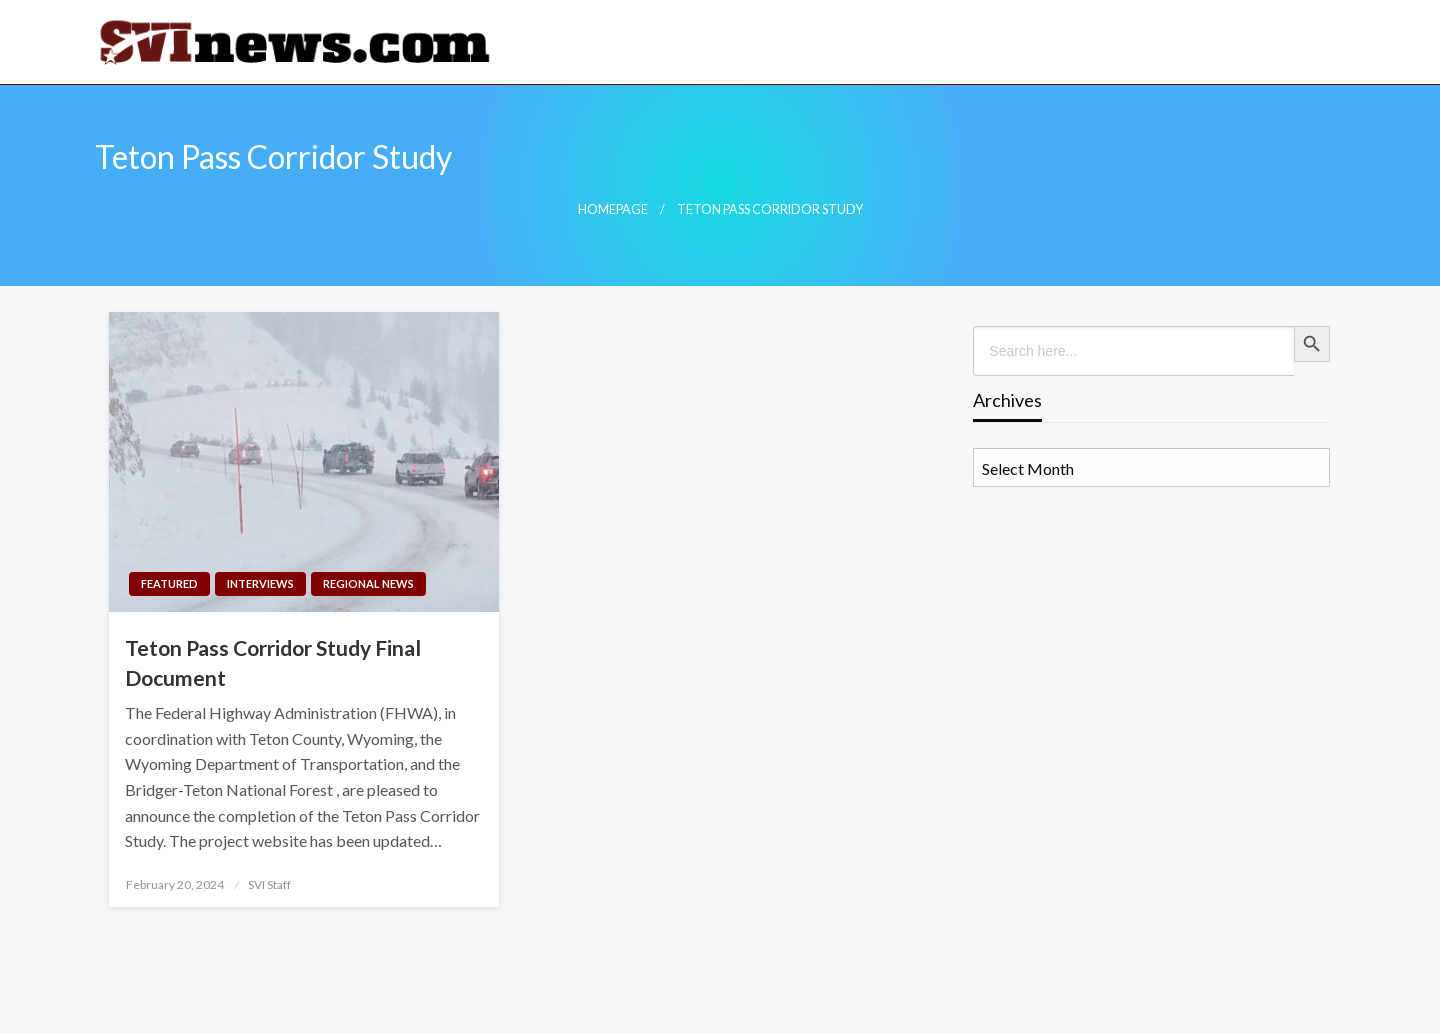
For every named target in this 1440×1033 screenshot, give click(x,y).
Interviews (260, 583)
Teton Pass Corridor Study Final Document (273, 662)
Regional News (368, 583)
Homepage (613, 209)
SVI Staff (269, 884)
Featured (169, 583)
